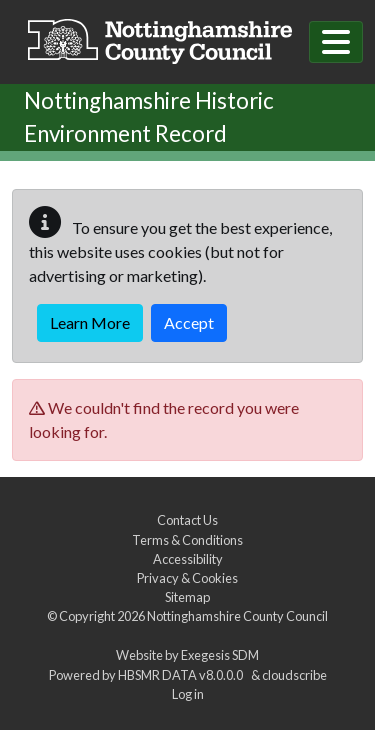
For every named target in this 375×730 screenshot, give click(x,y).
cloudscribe (294, 675)
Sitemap (187, 597)
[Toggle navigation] (336, 42)
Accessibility (188, 559)
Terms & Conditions (187, 540)
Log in (188, 694)
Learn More (90, 322)
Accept (189, 322)
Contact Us (187, 520)
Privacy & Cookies (187, 578)
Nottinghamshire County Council (237, 616)
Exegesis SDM (220, 655)
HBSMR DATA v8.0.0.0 (182, 675)
